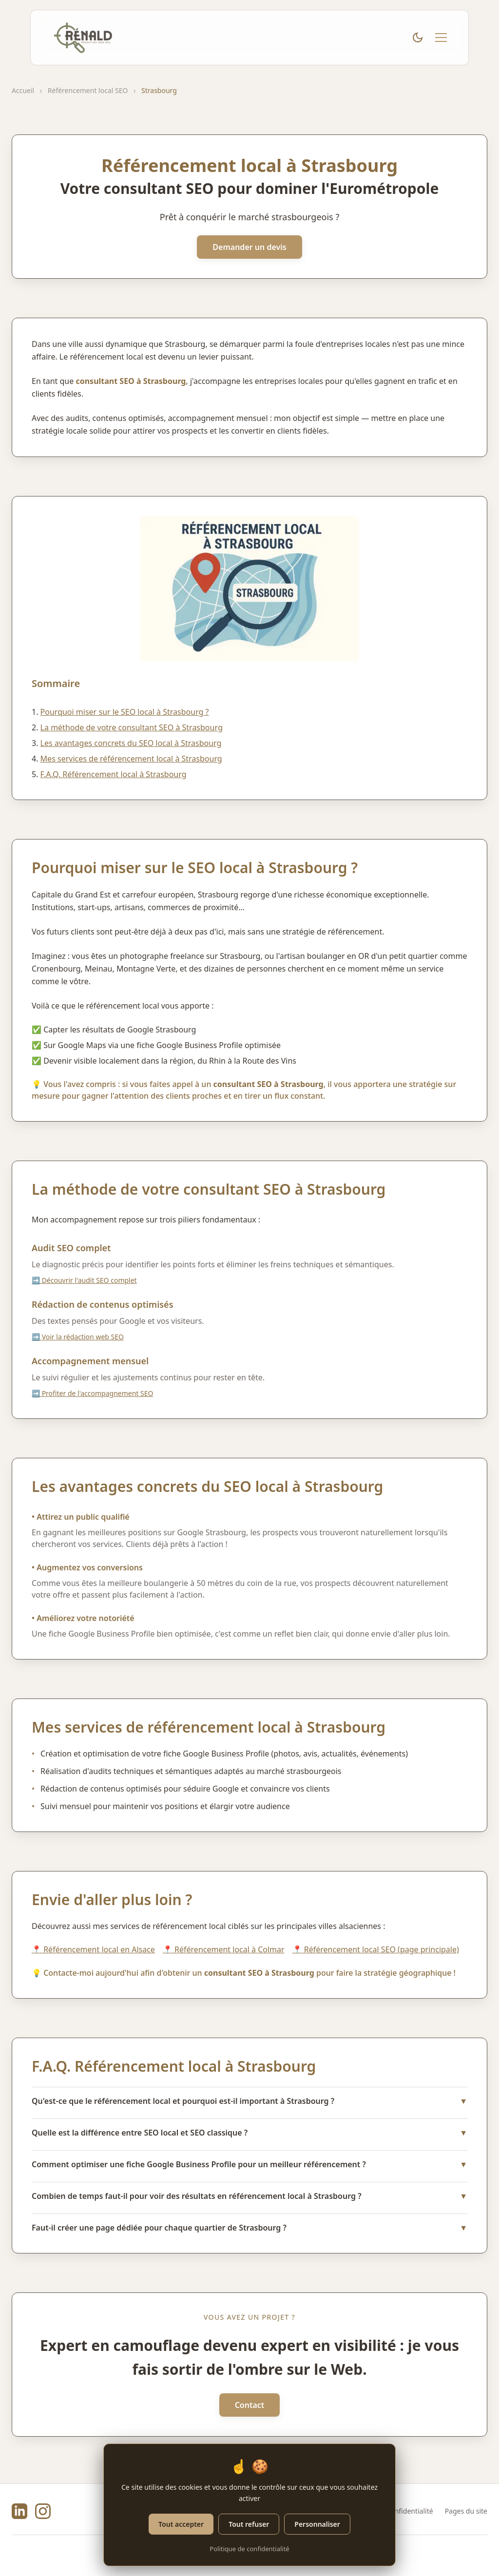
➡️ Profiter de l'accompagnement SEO (92, 1393)
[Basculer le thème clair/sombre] (417, 37)
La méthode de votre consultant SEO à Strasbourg (131, 727)
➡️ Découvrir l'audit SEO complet (84, 1280)
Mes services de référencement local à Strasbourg (131, 758)
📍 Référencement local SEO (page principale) (375, 1949)
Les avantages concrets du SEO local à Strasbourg (131, 743)
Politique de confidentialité (249, 2548)
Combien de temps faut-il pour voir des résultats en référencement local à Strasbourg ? (249, 2196)
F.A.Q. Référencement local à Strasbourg (113, 774)
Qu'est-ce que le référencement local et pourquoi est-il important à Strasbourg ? (249, 2101)
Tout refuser (249, 2524)
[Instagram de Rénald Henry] (43, 2511)
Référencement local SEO (88, 90)
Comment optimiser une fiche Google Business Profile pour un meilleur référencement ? (249, 2164)
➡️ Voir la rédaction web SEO (78, 1336)
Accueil (23, 90)
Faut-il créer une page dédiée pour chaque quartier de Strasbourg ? (249, 2227)
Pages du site (466, 2511)
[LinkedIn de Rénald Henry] (19, 2511)
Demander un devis (249, 247)
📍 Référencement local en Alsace (93, 1949)
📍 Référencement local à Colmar (224, 1949)
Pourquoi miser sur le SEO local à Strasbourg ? (124, 711)
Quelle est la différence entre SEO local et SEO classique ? (249, 2132)
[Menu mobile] (441, 37)
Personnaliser (317, 2524)
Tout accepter (181, 2524)
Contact (250, 2405)
